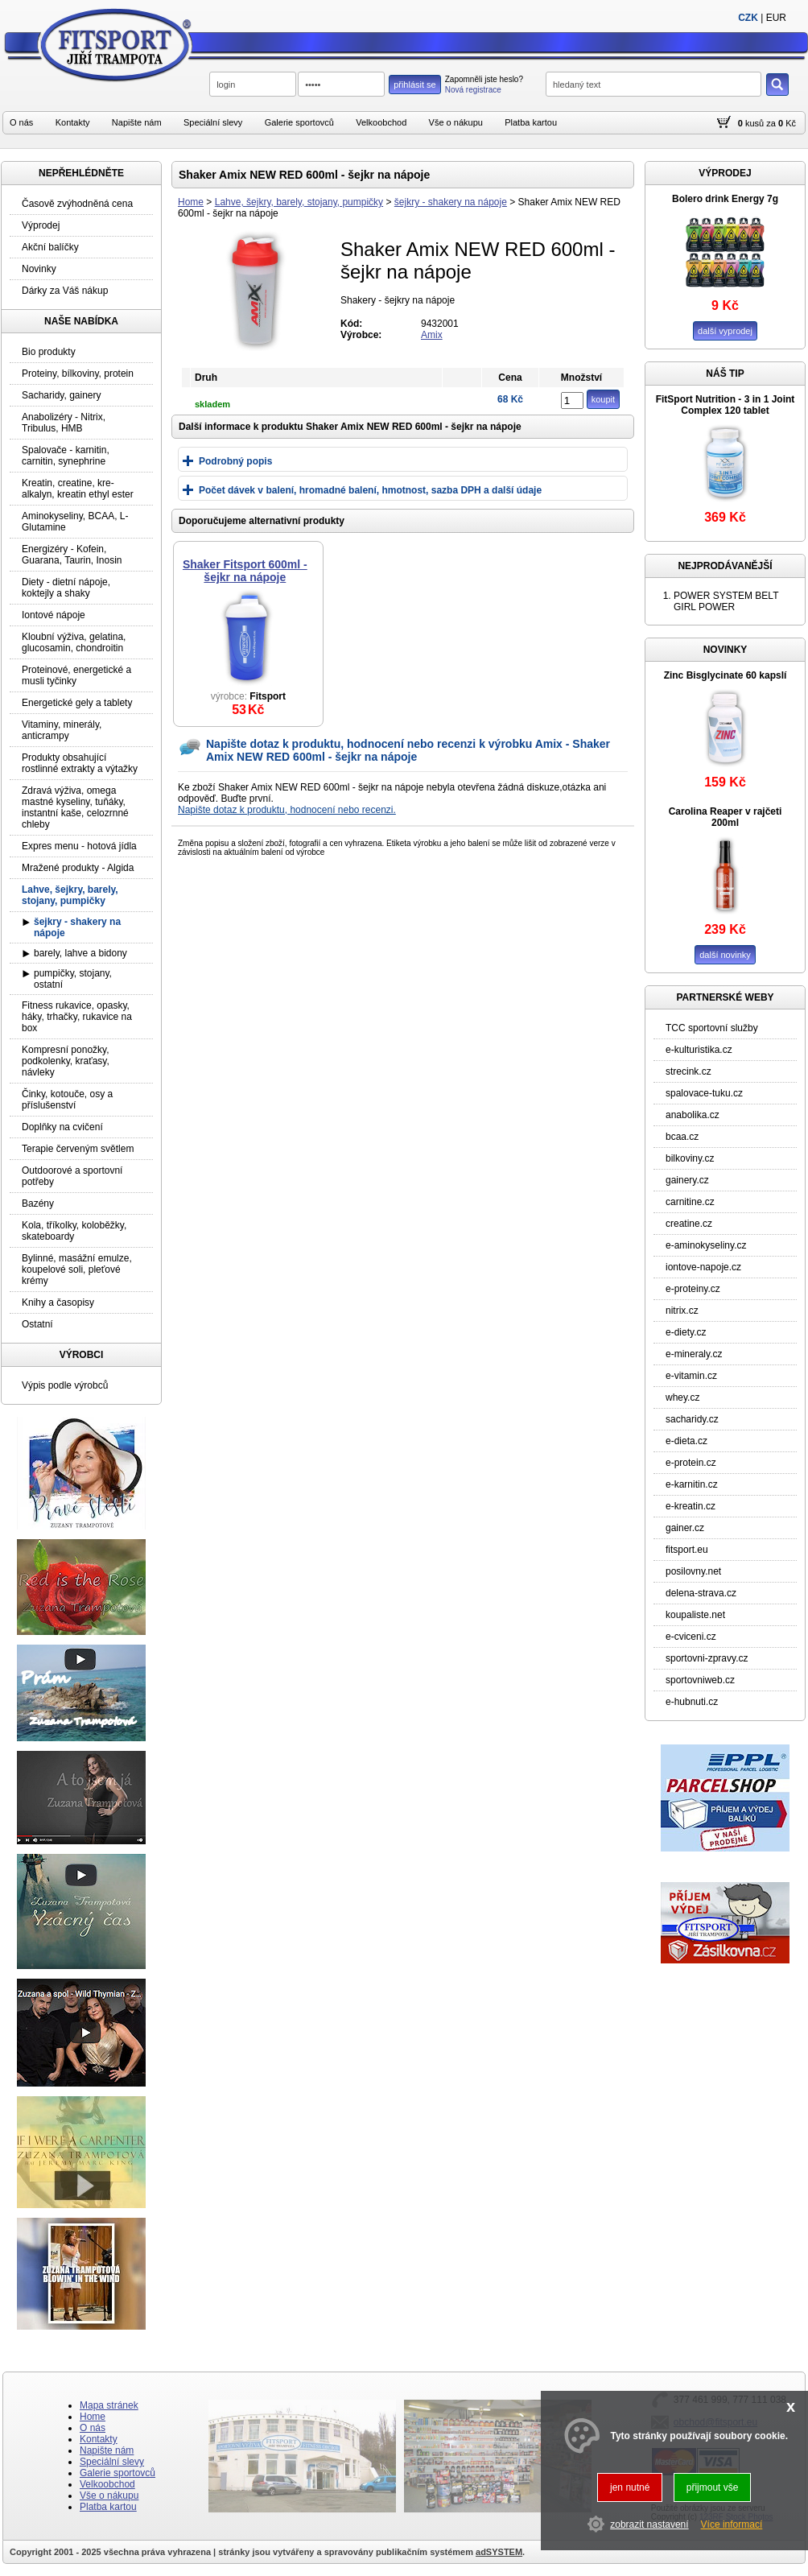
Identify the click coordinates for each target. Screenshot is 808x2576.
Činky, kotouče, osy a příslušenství (67, 1099)
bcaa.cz (682, 1136)
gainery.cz (687, 1180)
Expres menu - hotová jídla (79, 846)
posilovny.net (693, 1571)
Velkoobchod (381, 122)
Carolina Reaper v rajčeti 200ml (725, 817)
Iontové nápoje (53, 615)
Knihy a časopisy (58, 1302)
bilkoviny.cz (690, 1158)
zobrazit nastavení (649, 2524)
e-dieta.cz (686, 1441)
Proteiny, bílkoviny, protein (78, 373)
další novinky (725, 955)
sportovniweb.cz (700, 1680)
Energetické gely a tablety (77, 702)
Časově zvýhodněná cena (77, 203)
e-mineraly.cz (694, 1354)
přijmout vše (712, 2487)
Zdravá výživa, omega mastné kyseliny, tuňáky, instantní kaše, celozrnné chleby (75, 807)
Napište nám (137, 122)
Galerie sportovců (299, 122)
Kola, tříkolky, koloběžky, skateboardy (74, 1231)
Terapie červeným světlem (78, 1148)
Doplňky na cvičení (62, 1127)
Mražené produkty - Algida (78, 867)
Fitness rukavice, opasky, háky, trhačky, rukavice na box (77, 1017)
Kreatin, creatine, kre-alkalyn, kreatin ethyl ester (78, 488)
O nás (21, 122)
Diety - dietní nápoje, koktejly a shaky (66, 587)
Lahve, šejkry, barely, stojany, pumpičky (299, 202)
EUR (776, 17)
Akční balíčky (50, 247)
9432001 (440, 323)
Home (191, 202)
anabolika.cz (692, 1115)
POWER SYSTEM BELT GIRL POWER (726, 601)
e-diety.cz (686, 1332)
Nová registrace (473, 89)
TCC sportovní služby (712, 1028)
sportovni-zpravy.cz (707, 1658)
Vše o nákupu (456, 122)
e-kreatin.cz (690, 1506)
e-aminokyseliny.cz (706, 1245)
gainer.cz (685, 1528)
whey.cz (682, 1397)
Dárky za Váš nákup (65, 290)
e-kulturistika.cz (699, 1049)
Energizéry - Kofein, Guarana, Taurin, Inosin (72, 554)
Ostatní (37, 1324)
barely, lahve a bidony (80, 953)
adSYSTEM (499, 2552)
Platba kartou (531, 122)
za (771, 123)
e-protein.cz (691, 1462)
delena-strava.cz (701, 1593)
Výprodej (41, 225)
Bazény (38, 1203)
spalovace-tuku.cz (704, 1093)
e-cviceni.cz (691, 1636)
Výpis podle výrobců (65, 1385)
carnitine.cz (690, 1202)
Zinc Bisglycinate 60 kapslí (725, 675)
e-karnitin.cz (692, 1484)
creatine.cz (689, 1223)
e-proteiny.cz (693, 1288)
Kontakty (73, 122)
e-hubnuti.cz (692, 1701)
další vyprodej (725, 331)
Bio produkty (49, 351)
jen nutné (629, 2487)
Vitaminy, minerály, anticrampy (61, 730)
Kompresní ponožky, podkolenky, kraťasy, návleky (65, 1061)
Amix (432, 335)
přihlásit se (415, 84)
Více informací (732, 2524)
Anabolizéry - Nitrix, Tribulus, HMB (63, 422)
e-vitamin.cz (691, 1375)
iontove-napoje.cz (703, 1267)
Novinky (39, 269)
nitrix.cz (682, 1310)
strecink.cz (688, 1071)
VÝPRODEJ (725, 173)
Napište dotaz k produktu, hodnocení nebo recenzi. (287, 809)
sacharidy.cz (692, 1419)
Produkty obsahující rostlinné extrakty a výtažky (80, 763)
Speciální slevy (212, 122)
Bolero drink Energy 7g (725, 198)
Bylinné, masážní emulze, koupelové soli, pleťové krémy (77, 1269)
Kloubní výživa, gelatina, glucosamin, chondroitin (74, 642)
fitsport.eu (687, 1549)
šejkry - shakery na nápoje (450, 202)
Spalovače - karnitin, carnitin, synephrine (65, 455)
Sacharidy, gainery (61, 395)
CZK (748, 17)
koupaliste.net (695, 1614)
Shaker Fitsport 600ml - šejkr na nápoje (245, 571)
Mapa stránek (109, 2405)
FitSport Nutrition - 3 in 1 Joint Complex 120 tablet (725, 405)
